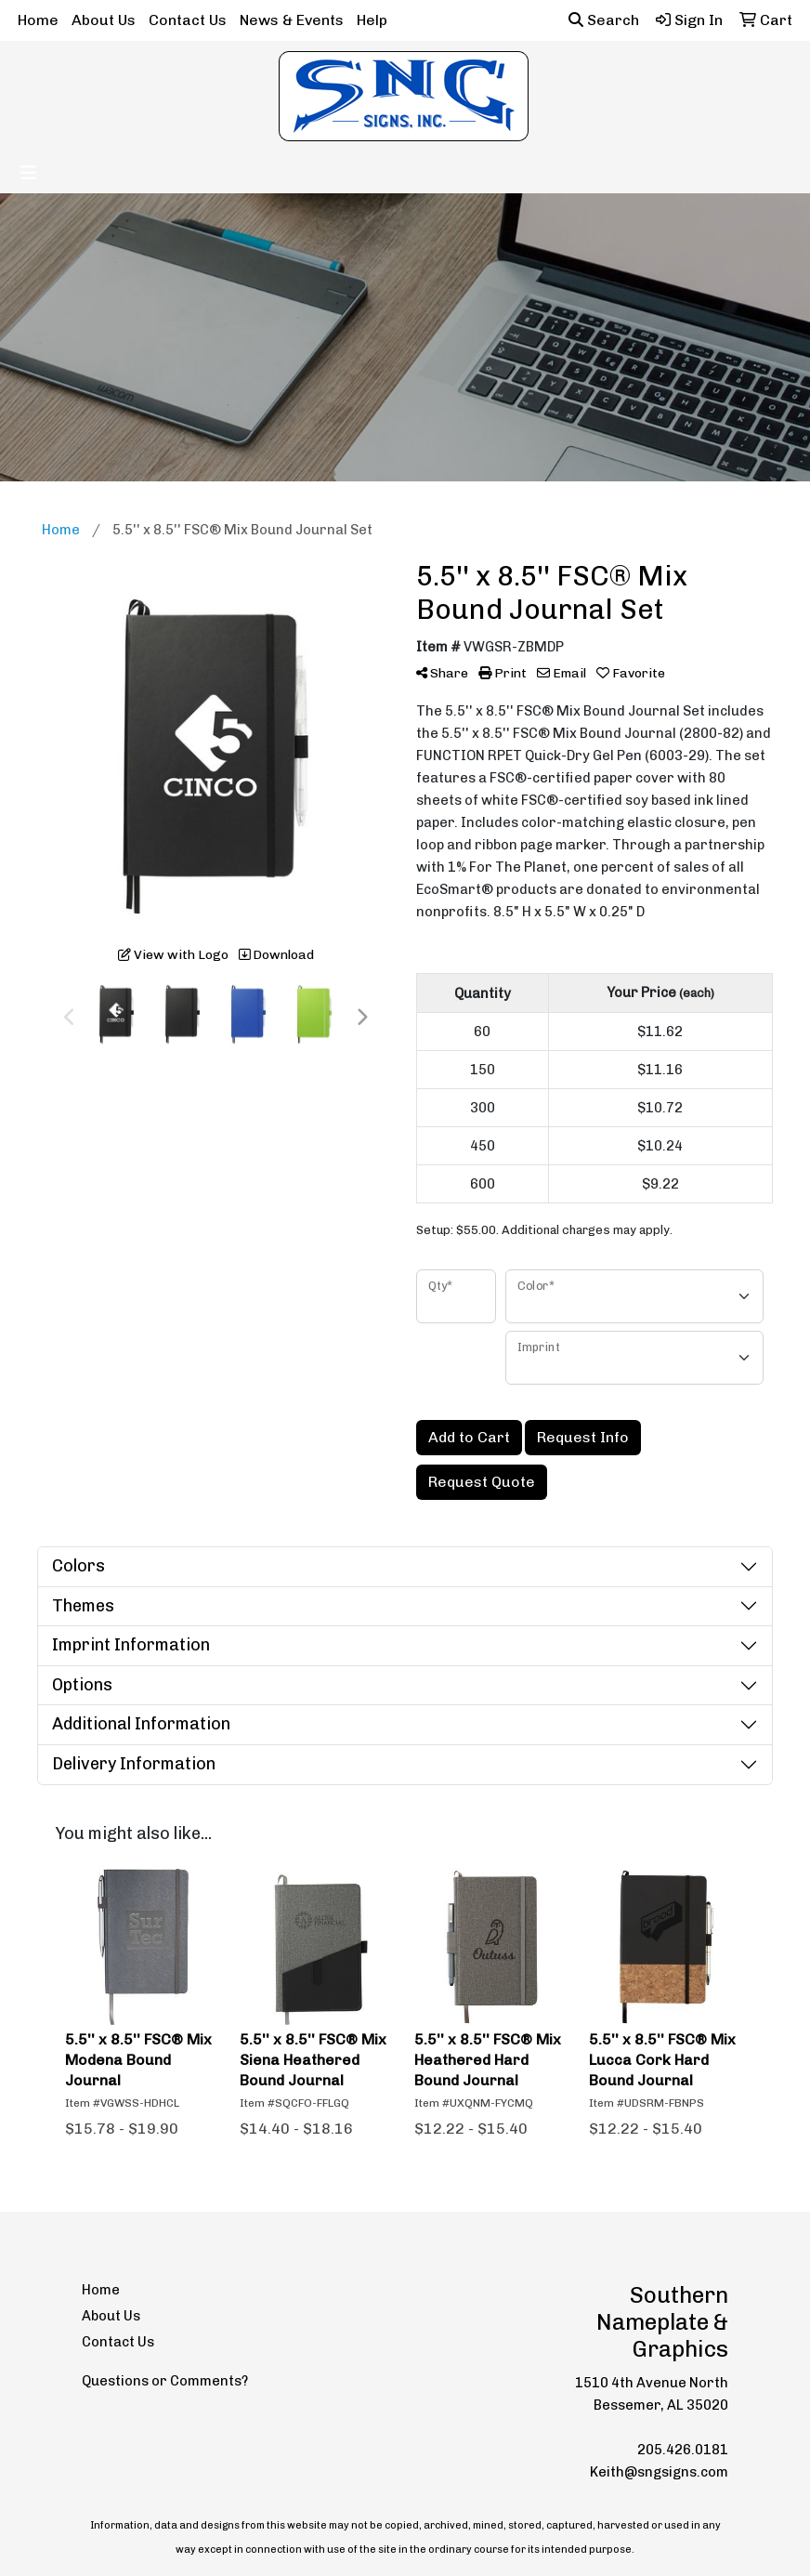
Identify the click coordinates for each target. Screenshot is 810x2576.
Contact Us (188, 20)
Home (38, 20)
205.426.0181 (682, 2449)
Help (372, 20)
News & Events (292, 20)
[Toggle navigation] (28, 173)
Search (603, 20)
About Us (104, 20)
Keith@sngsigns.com (659, 2472)
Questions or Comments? (165, 2380)
